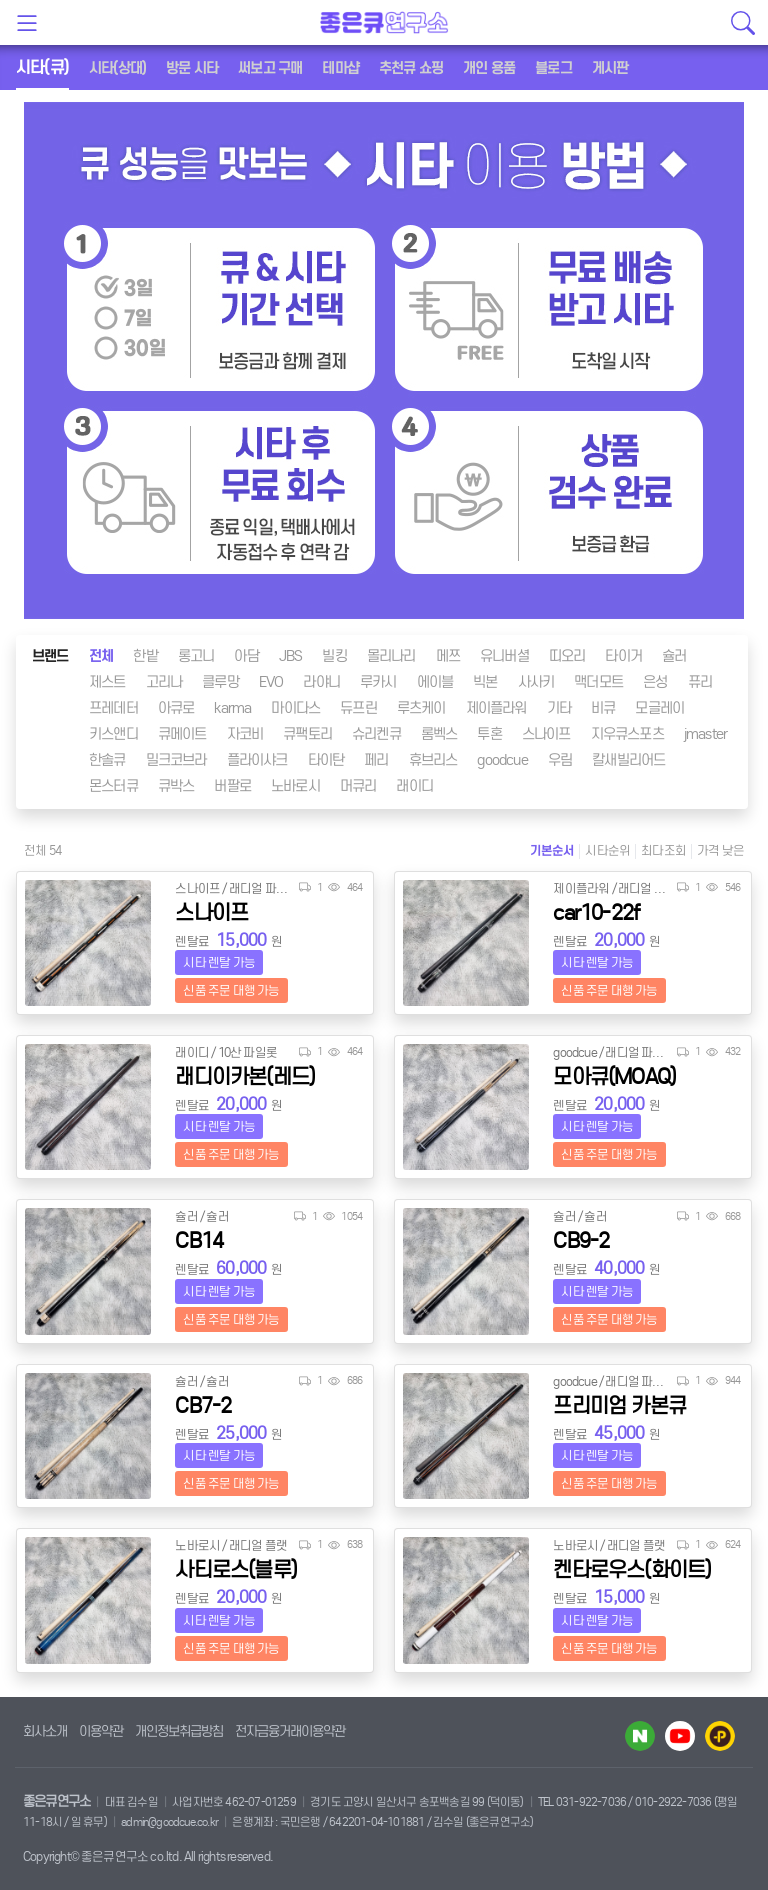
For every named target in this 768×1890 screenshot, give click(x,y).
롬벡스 (439, 734)
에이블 (435, 682)
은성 (655, 682)
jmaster (705, 734)
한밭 (145, 656)
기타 (559, 708)
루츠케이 (421, 708)
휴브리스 (433, 760)
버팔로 (232, 786)
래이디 (414, 786)
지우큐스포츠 (627, 734)
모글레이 (659, 708)
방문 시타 (192, 68)
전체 (101, 656)
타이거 (623, 656)
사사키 (536, 682)
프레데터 (113, 708)
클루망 (220, 682)
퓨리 (700, 682)
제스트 (107, 682)
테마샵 (340, 68)
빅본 (485, 682)
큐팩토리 (307, 734)
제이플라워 (496, 708)
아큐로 (176, 708)
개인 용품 (489, 68)
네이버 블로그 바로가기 (640, 1736)
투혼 (489, 734)
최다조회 (663, 850)
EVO (271, 682)
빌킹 (334, 656)
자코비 (245, 734)
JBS (291, 656)
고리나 (164, 682)
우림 (560, 760)
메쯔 (448, 656)
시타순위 (607, 850)
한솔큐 (107, 760)
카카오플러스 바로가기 (720, 1736)
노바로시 (295, 786)
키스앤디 (113, 734)
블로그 (553, 68)
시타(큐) (42, 67)
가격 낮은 (720, 850)
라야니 (321, 682)
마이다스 (295, 708)
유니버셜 (504, 656)
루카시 (378, 682)
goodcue (502, 760)
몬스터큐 (113, 786)
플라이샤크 (257, 760)
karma (232, 708)
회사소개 (45, 1731)
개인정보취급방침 (179, 1731)
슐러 (674, 656)
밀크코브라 (176, 760)
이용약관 (101, 1731)
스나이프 (546, 734)
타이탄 (326, 760)
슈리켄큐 (376, 734)
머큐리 (358, 786)
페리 (376, 760)
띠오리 (567, 656)
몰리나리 (391, 656)
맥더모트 (598, 682)
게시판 (610, 68)
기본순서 (552, 850)
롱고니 (196, 656)
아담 (246, 656)
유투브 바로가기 (680, 1736)
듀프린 (358, 708)
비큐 (603, 708)
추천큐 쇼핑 (411, 68)
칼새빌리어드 (628, 760)
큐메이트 (182, 734)
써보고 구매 (270, 68)
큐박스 (176, 786)
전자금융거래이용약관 (290, 1731)
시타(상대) (117, 68)
